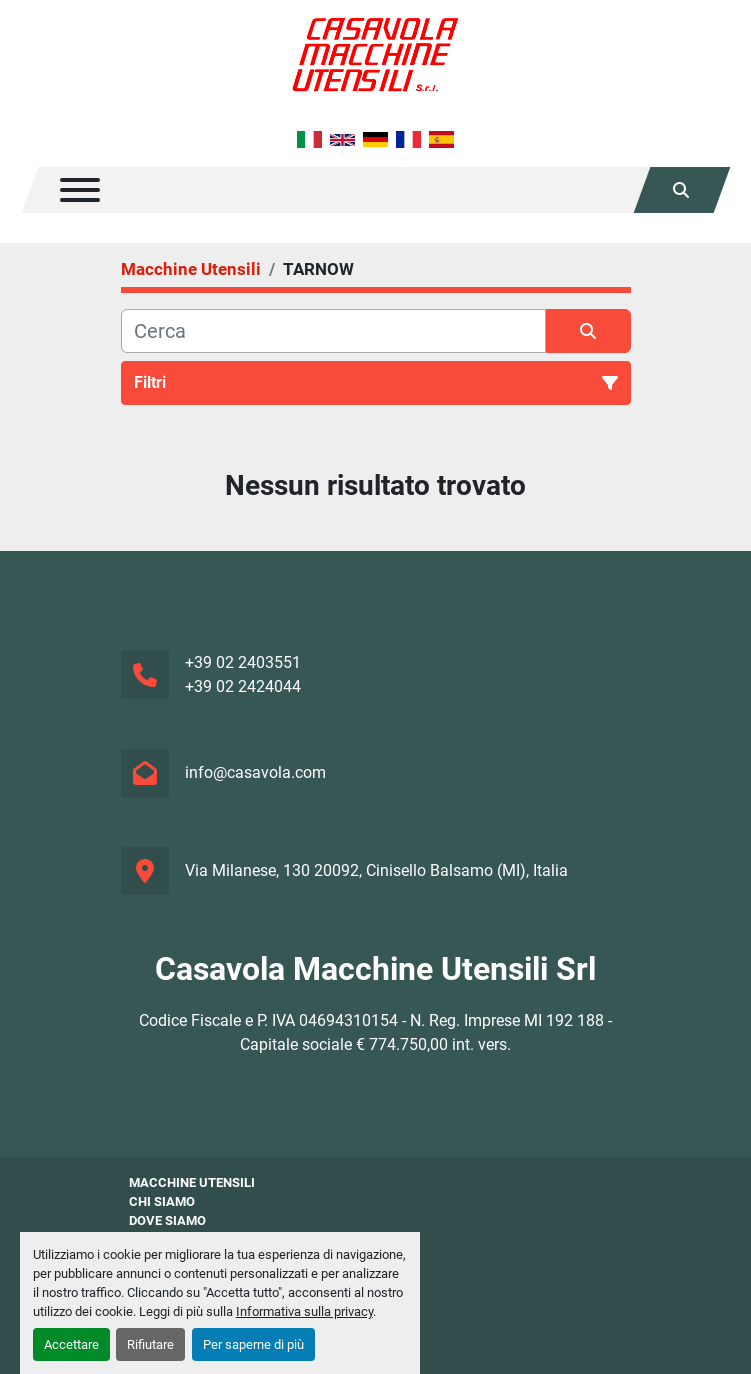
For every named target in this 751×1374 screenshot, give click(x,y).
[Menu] (80, 190)
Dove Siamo (167, 1220)
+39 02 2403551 (243, 662)
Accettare (71, 1344)
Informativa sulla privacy (304, 1311)
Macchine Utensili (192, 1182)
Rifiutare (150, 1344)
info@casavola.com (255, 772)
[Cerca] (333, 331)
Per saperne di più (253, 1344)
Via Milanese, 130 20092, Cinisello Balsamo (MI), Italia (376, 870)
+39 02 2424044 (243, 686)
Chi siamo (162, 1201)
